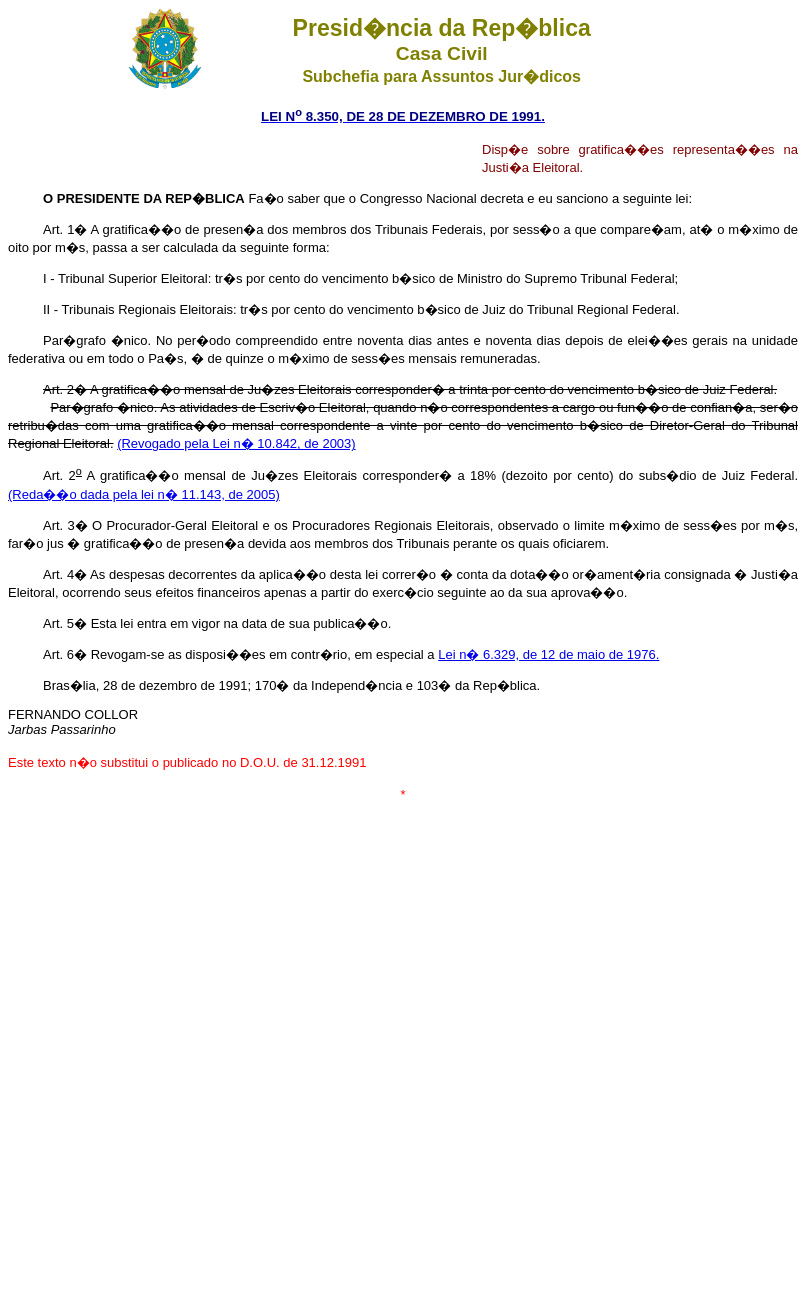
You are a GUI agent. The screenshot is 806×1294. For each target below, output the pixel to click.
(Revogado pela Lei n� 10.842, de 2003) (236, 443)
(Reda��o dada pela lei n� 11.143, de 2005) (144, 494)
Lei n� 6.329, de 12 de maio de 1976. (548, 654)
